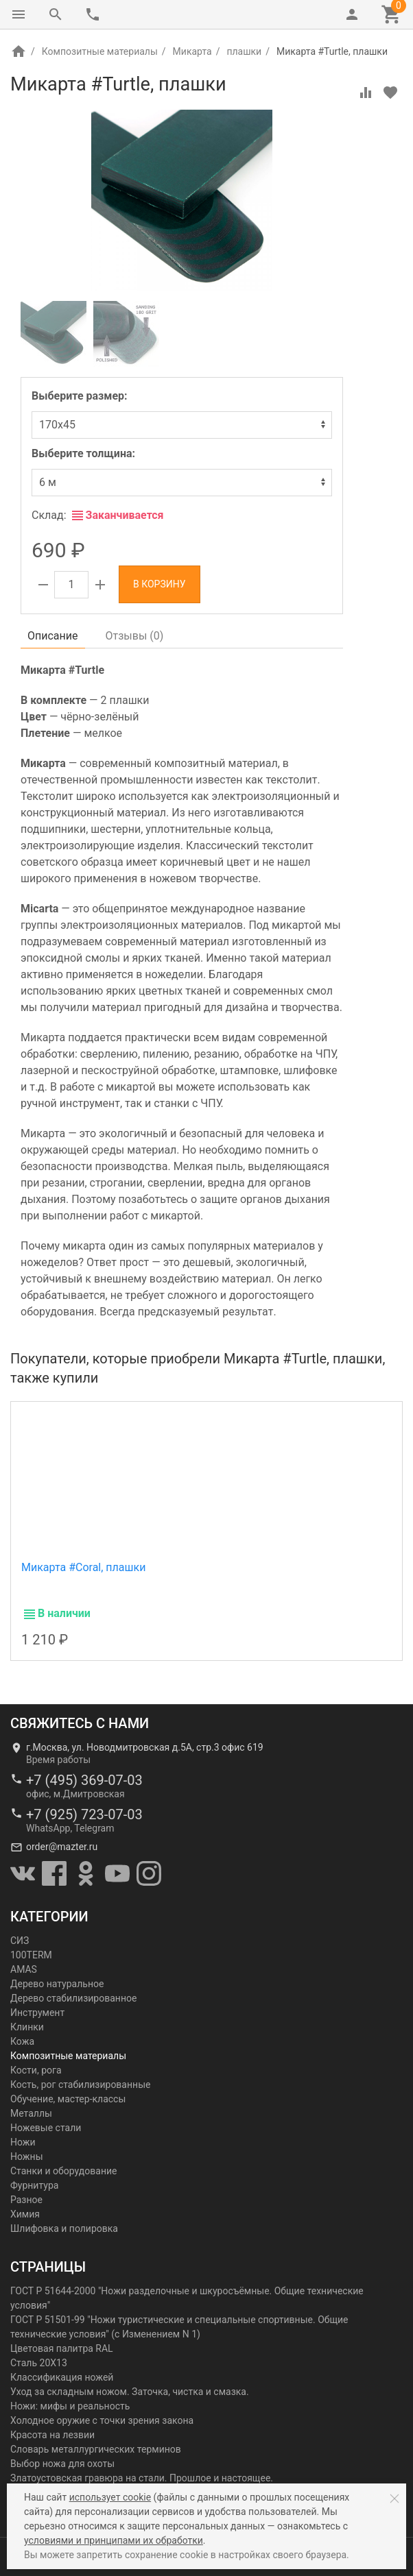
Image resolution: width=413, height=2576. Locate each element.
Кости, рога (36, 2070)
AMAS (23, 1969)
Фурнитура (34, 2185)
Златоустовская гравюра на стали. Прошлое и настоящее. (141, 2477)
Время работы (58, 1759)
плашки (243, 51)
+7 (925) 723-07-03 (84, 1814)
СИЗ (19, 1940)
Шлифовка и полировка (64, 2228)
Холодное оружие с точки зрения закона (101, 2420)
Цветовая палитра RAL (61, 2348)
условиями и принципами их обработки (113, 2540)
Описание (52, 635)
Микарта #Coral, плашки (83, 1567)
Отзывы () (135, 635)
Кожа (22, 2041)
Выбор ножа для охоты (62, 2463)
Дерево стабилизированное (73, 1998)
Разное (26, 2199)
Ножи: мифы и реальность (70, 2406)
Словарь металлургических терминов (95, 2449)
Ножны (26, 2156)
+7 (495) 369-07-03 (84, 1780)
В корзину (159, 584)
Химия (25, 2214)
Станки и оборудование (63, 2170)
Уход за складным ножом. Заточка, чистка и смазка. (129, 2391)
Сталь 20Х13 (38, 2362)
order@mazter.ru (61, 1846)
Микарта (192, 51)
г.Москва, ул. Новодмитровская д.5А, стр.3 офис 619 (144, 1747)
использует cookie (110, 2497)
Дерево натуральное (57, 1983)
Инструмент (37, 2012)
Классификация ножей (61, 2377)
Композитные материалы (100, 51)
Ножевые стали (45, 2127)
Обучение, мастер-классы (68, 2098)
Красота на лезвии (52, 2434)
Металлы (31, 2113)
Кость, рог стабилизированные (80, 2084)
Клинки (27, 2026)
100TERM (31, 1954)
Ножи (23, 2142)
